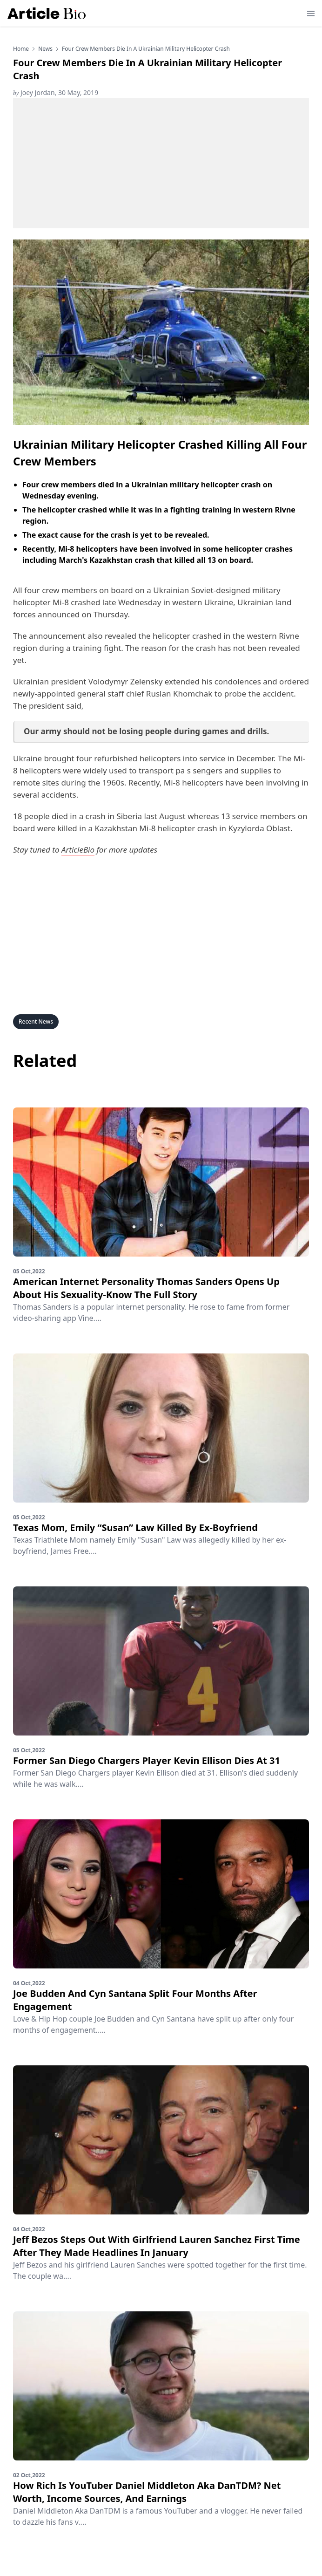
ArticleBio (77, 849)
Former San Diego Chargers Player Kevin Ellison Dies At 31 (146, 1760)
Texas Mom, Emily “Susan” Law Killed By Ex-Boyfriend (135, 1527)
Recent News (36, 1021)
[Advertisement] (161, 163)
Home (21, 49)
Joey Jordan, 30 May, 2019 (55, 92)
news (45, 49)
